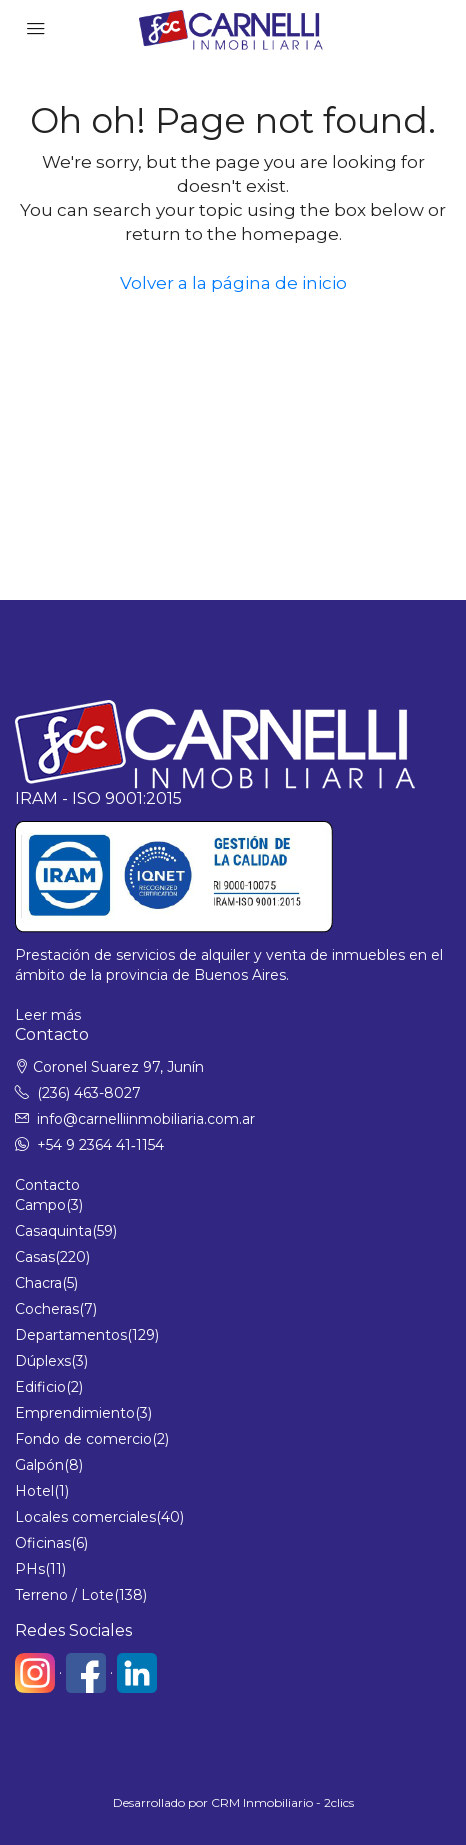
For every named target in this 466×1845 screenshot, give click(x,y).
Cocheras (47, 1309)
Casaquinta (53, 1231)
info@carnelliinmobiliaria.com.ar (146, 1119)
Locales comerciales (85, 1517)
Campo (40, 1205)
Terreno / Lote (64, 1595)
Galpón (39, 1465)
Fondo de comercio (83, 1439)
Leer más (48, 1015)
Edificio (40, 1387)
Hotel (34, 1491)
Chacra (38, 1283)
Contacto (47, 1185)
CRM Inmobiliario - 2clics (282, 1802)
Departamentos (71, 1335)
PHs (30, 1569)
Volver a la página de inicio (233, 283)
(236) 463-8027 (89, 1093)
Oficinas (43, 1543)
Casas (35, 1257)
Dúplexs (43, 1361)
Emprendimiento (75, 1413)
